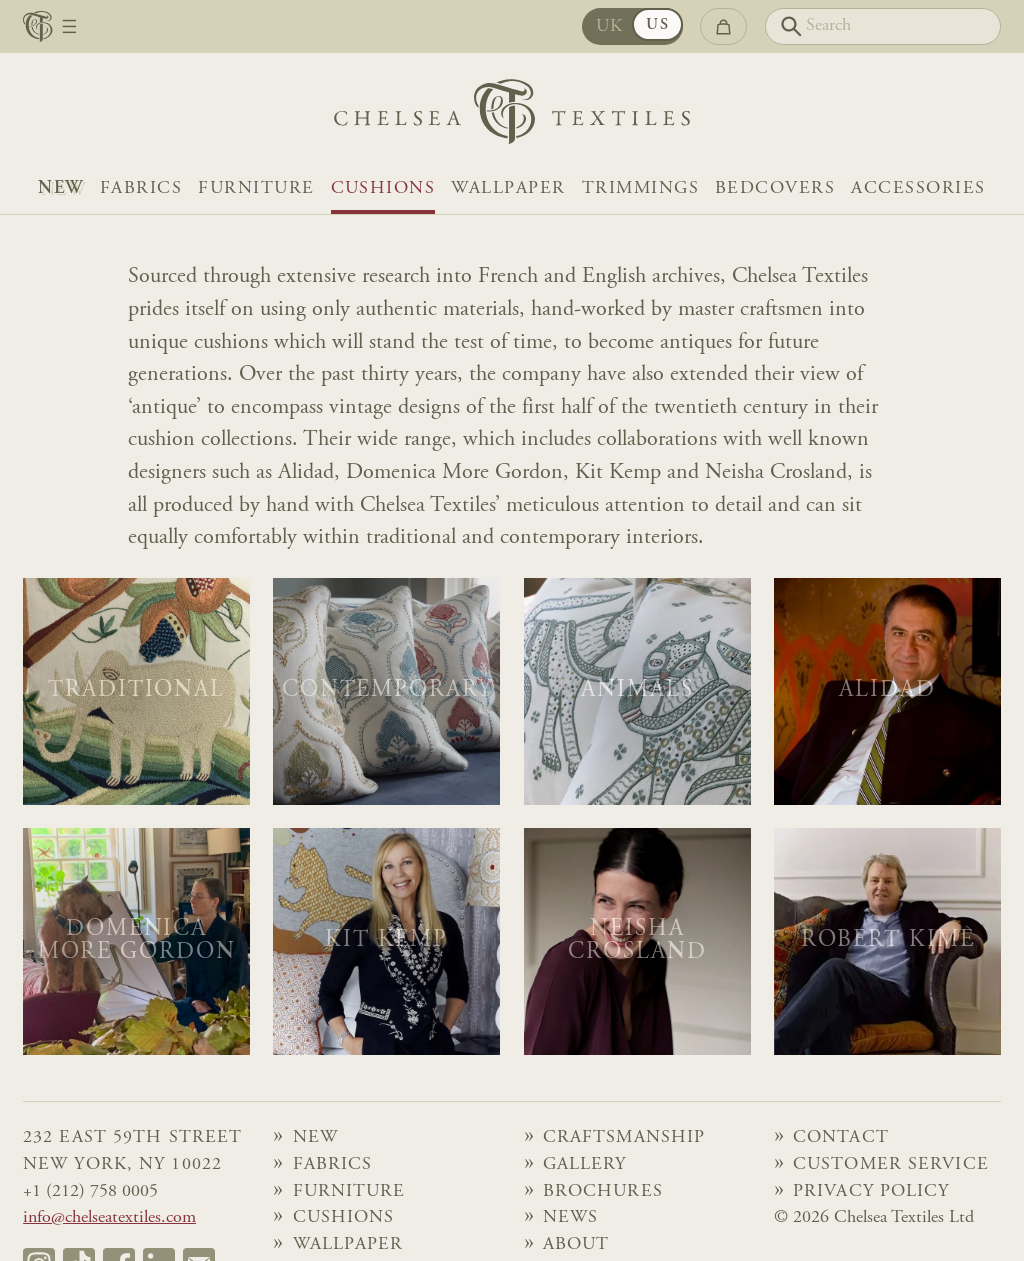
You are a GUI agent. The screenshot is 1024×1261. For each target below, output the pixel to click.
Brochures (603, 1192)
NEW (60, 189)
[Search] (883, 27)
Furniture (256, 189)
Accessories (918, 189)
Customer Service (891, 1165)
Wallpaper (508, 189)
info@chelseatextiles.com (109, 1218)
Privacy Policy (871, 1192)
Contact (841, 1138)
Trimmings (640, 189)
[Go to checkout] (723, 27)
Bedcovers (775, 189)
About (576, 1245)
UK (610, 27)
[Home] (512, 116)
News (570, 1218)
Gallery (585, 1165)
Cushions (383, 189)
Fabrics (141, 189)
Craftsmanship (624, 1138)
